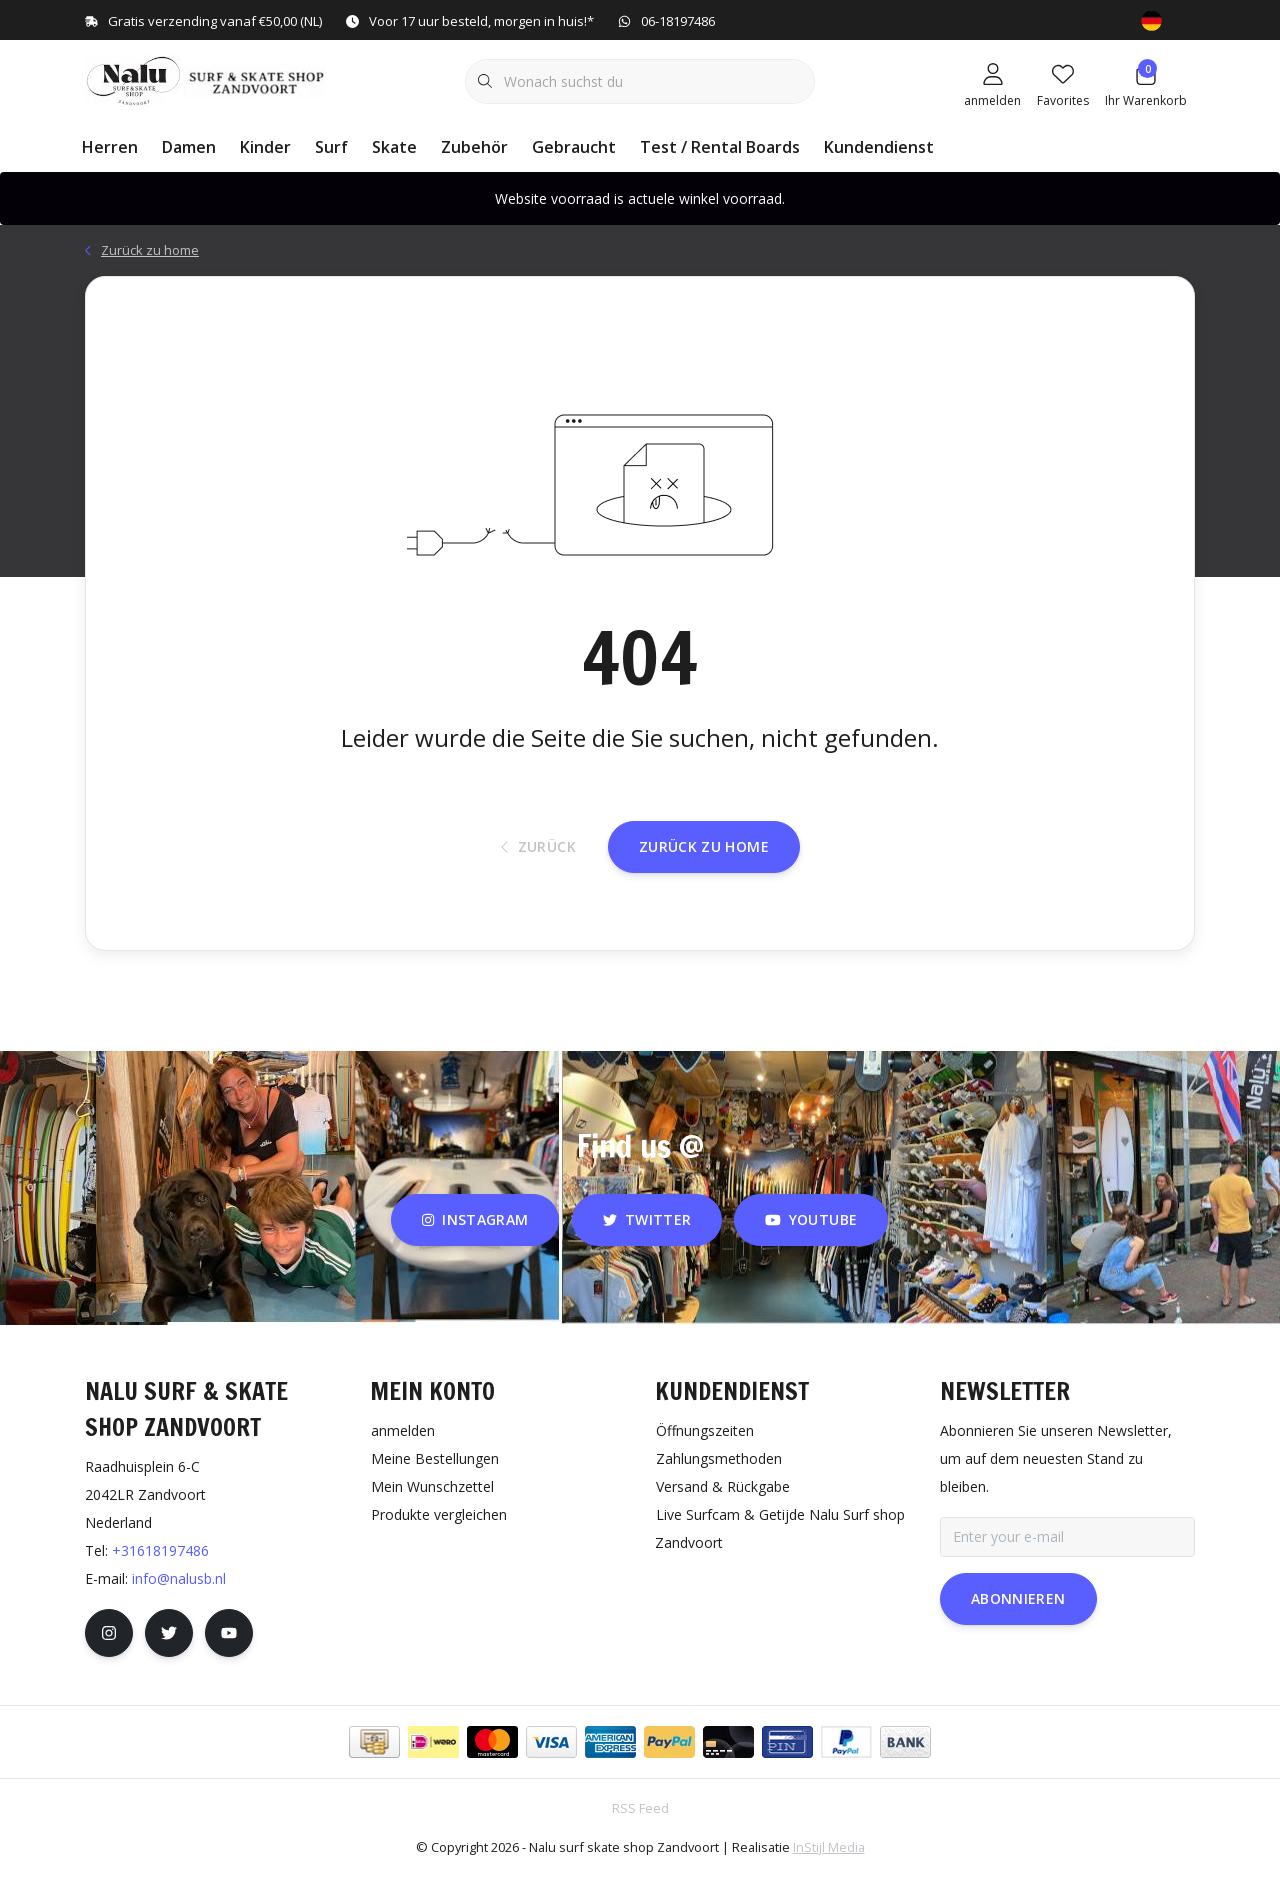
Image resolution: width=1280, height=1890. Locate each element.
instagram (475, 1235)
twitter (647, 1235)
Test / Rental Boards (720, 147)
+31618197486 (160, 1566)
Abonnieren (1018, 1614)
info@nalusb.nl (179, 1594)
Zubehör (474, 147)
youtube (811, 1235)
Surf (331, 147)
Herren (110, 147)
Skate (394, 147)
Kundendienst (879, 147)
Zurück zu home (704, 859)
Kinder (265, 147)
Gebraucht (574, 147)
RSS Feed (640, 1824)
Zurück (538, 860)
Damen (189, 147)
